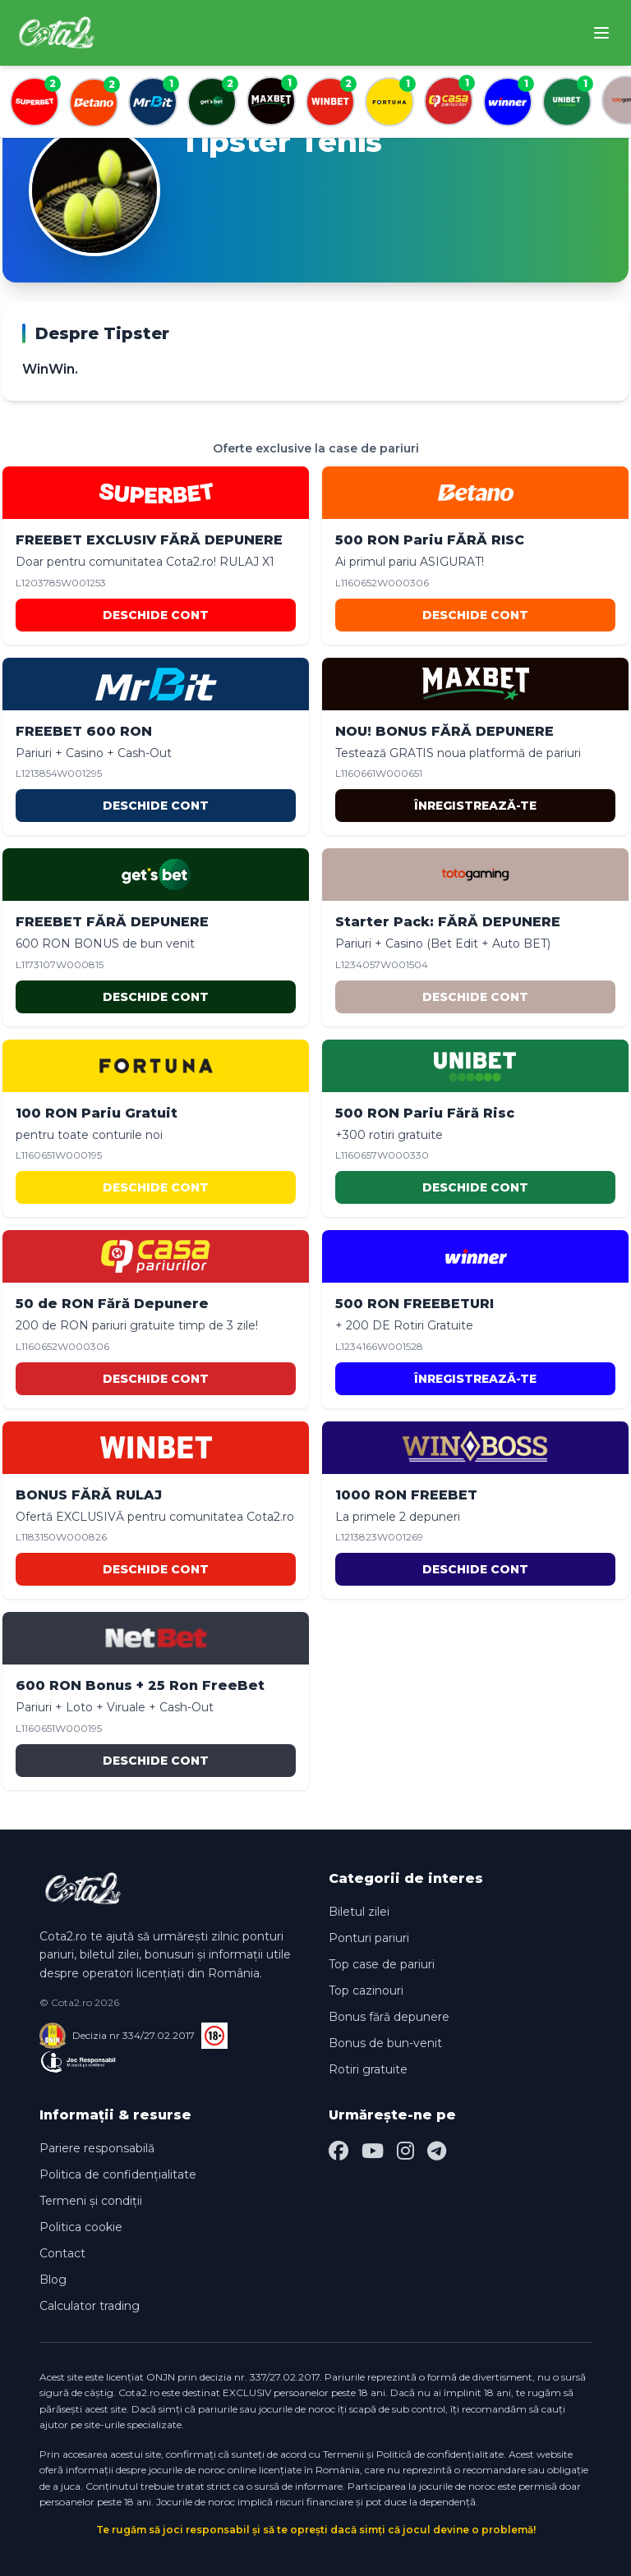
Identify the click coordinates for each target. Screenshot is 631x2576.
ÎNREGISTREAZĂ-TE (475, 805)
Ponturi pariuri (369, 1938)
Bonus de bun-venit (385, 2043)
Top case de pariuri (382, 1964)
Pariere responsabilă (96, 2148)
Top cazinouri (366, 1990)
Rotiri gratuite (368, 2069)
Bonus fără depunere (389, 2016)
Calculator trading (89, 2305)
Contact (62, 2253)
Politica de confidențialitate (117, 2174)
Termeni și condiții (90, 2200)
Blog (53, 2279)
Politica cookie (80, 2227)
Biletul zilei (359, 1911)
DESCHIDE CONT (156, 615)
